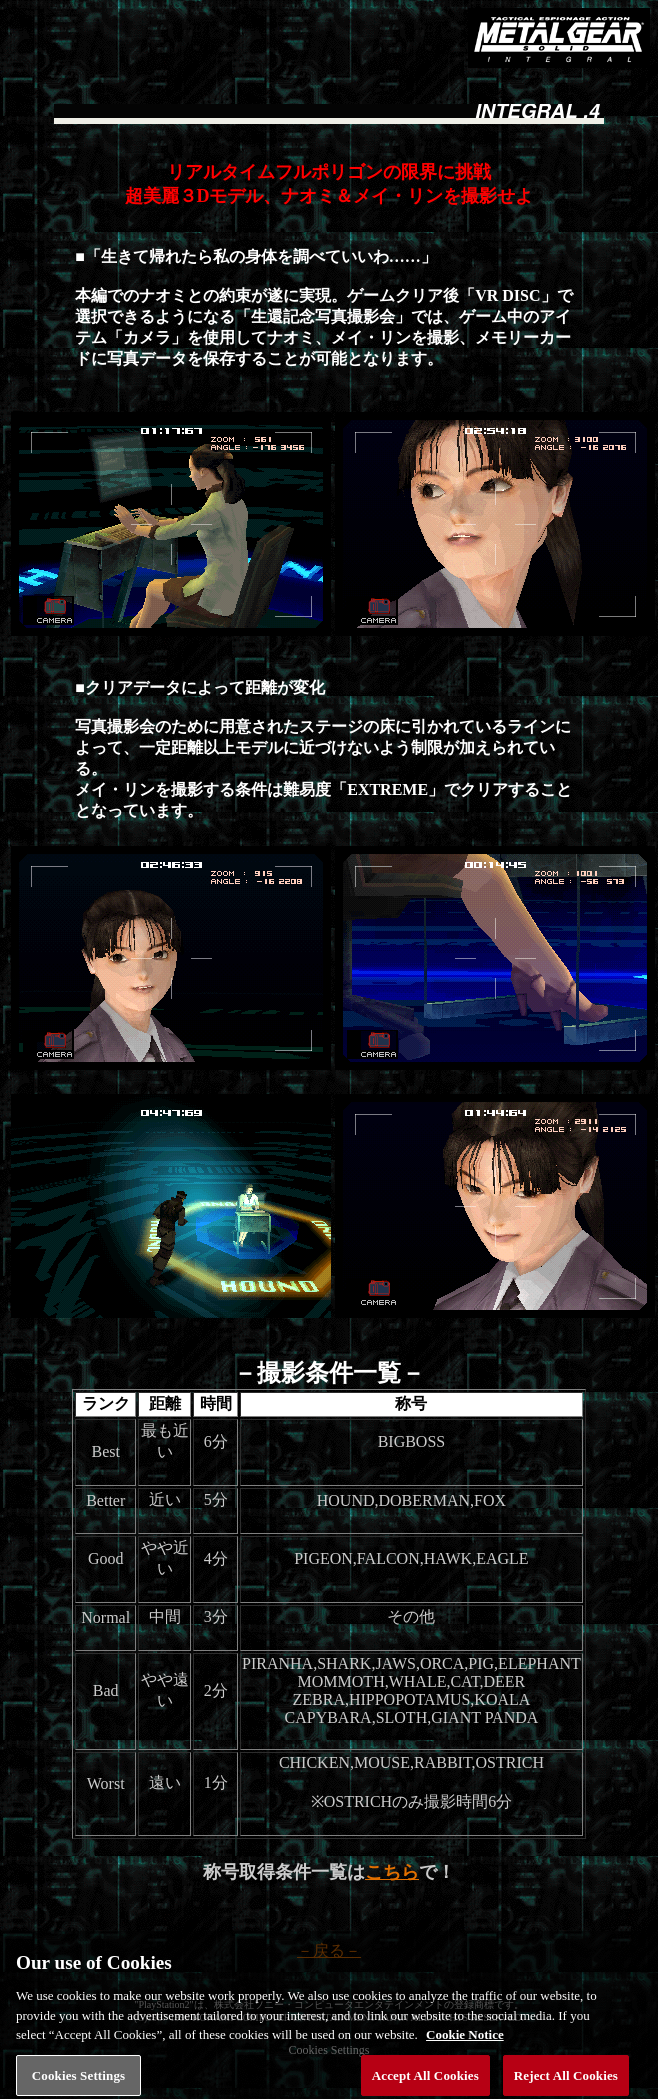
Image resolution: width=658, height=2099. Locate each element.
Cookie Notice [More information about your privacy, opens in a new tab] (465, 2042)
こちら (392, 1872)
